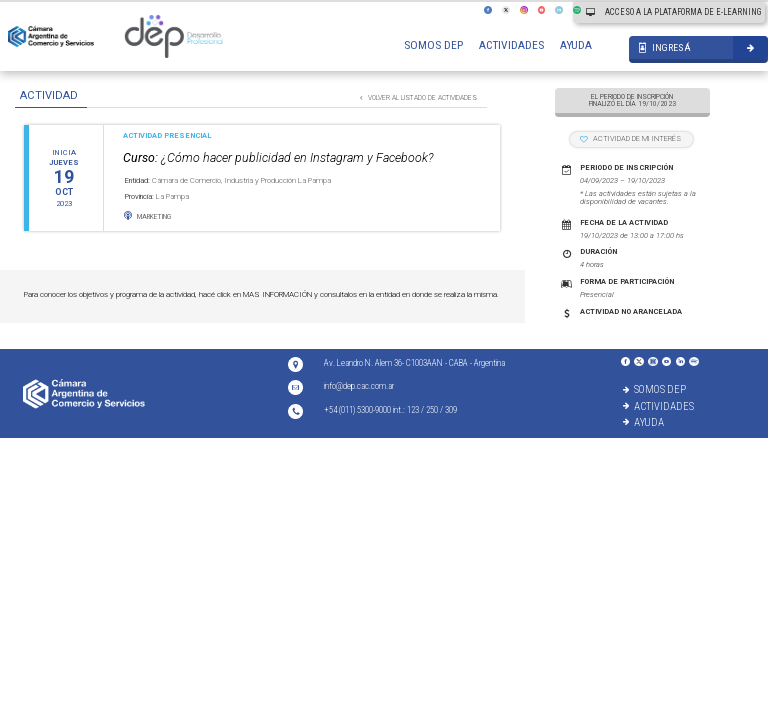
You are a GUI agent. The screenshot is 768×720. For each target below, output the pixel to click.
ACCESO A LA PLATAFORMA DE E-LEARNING (673, 12)
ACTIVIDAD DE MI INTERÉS (630, 138)
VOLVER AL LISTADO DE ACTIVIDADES (418, 98)
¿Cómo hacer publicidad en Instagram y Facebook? (278, 157)
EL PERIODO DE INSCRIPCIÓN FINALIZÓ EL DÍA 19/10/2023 (632, 101)
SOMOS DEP (433, 45)
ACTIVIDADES (511, 45)
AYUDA (576, 45)
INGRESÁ (665, 47)
